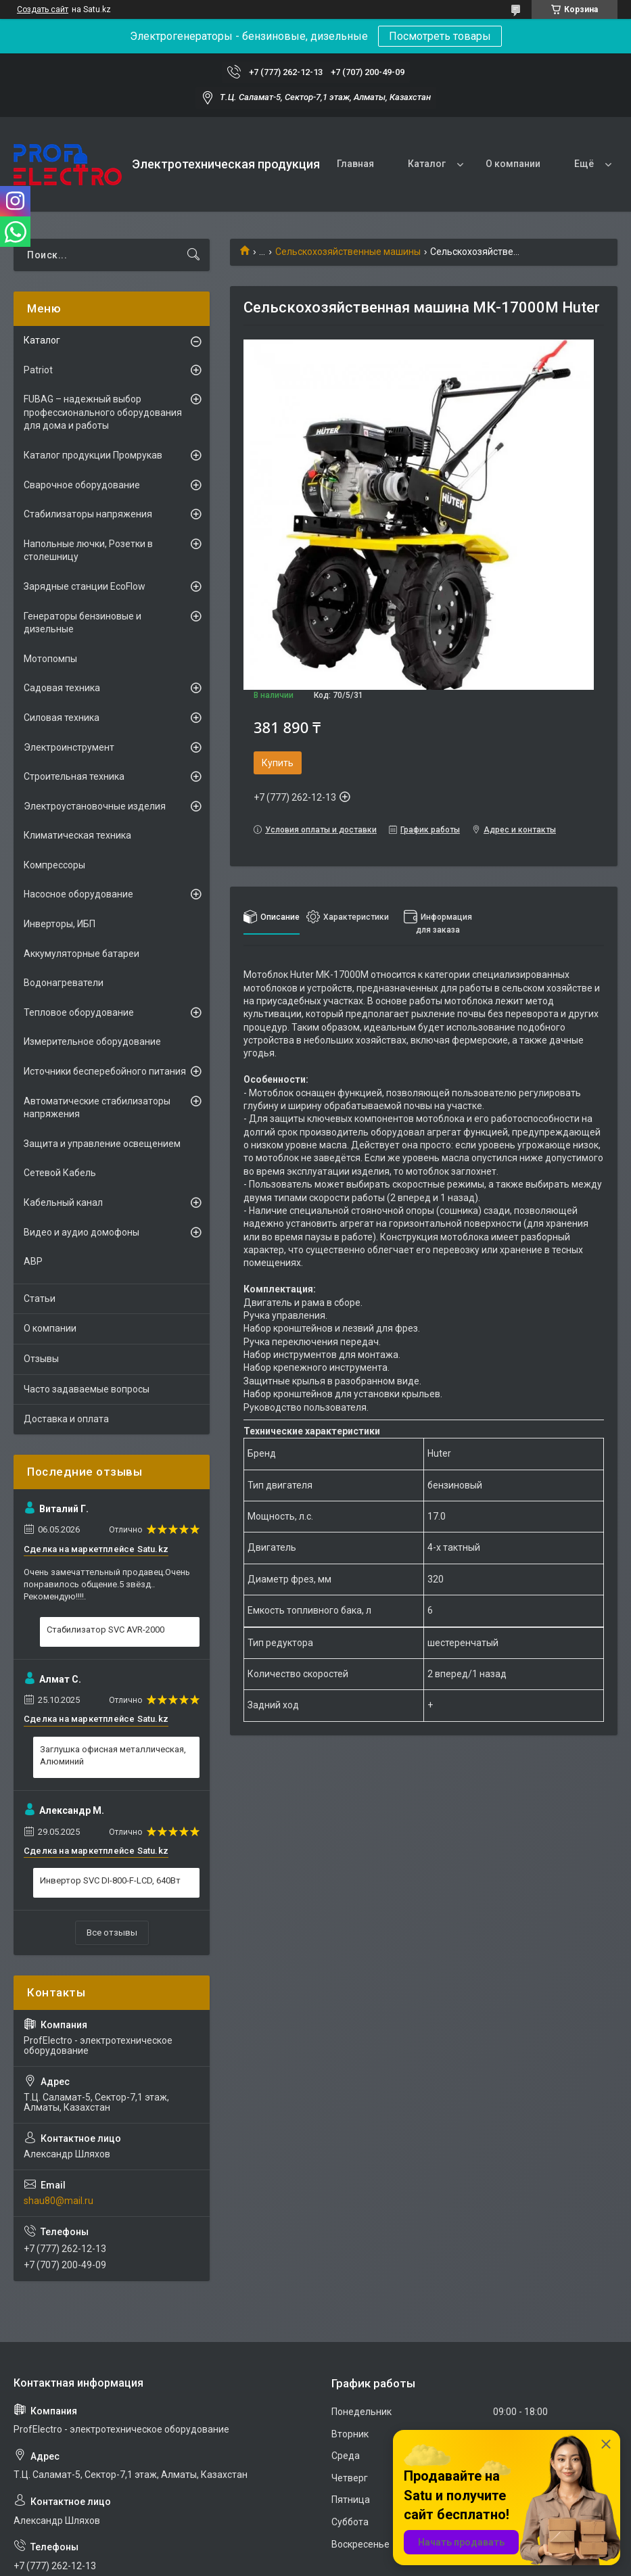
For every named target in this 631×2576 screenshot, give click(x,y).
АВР (33, 1261)
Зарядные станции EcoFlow (84, 586)
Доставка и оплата (66, 1418)
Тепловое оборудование (79, 1012)
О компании (513, 163)
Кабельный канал (63, 1202)
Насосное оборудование (78, 894)
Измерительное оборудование (92, 1041)
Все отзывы (112, 1932)
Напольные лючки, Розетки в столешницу (88, 550)
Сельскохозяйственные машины (348, 251)
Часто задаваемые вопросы (86, 1389)
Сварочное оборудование (82, 484)
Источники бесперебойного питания (105, 1071)
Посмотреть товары (440, 36)
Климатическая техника (77, 835)
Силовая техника (61, 717)
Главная (355, 163)
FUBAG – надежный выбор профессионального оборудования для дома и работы (103, 412)
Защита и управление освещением (102, 1143)
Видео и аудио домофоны (81, 1232)
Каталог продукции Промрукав (93, 455)
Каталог (427, 163)
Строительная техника (74, 776)
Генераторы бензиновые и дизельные (82, 623)
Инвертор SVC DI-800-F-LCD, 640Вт (110, 1880)
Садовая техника (62, 687)
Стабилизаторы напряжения (88, 514)
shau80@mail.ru (58, 2200)
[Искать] (193, 255)
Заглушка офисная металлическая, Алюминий (113, 1755)
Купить (278, 762)
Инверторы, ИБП (59, 923)
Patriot (38, 370)
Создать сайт (42, 9)
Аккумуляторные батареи (81, 953)
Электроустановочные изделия (95, 806)
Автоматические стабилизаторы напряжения (97, 1108)
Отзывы (41, 1358)
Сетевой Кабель (60, 1172)
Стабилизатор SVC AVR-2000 (105, 1629)
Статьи (39, 1298)
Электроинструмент (69, 747)
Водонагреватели (63, 982)
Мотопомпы (50, 658)
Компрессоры (54, 865)
